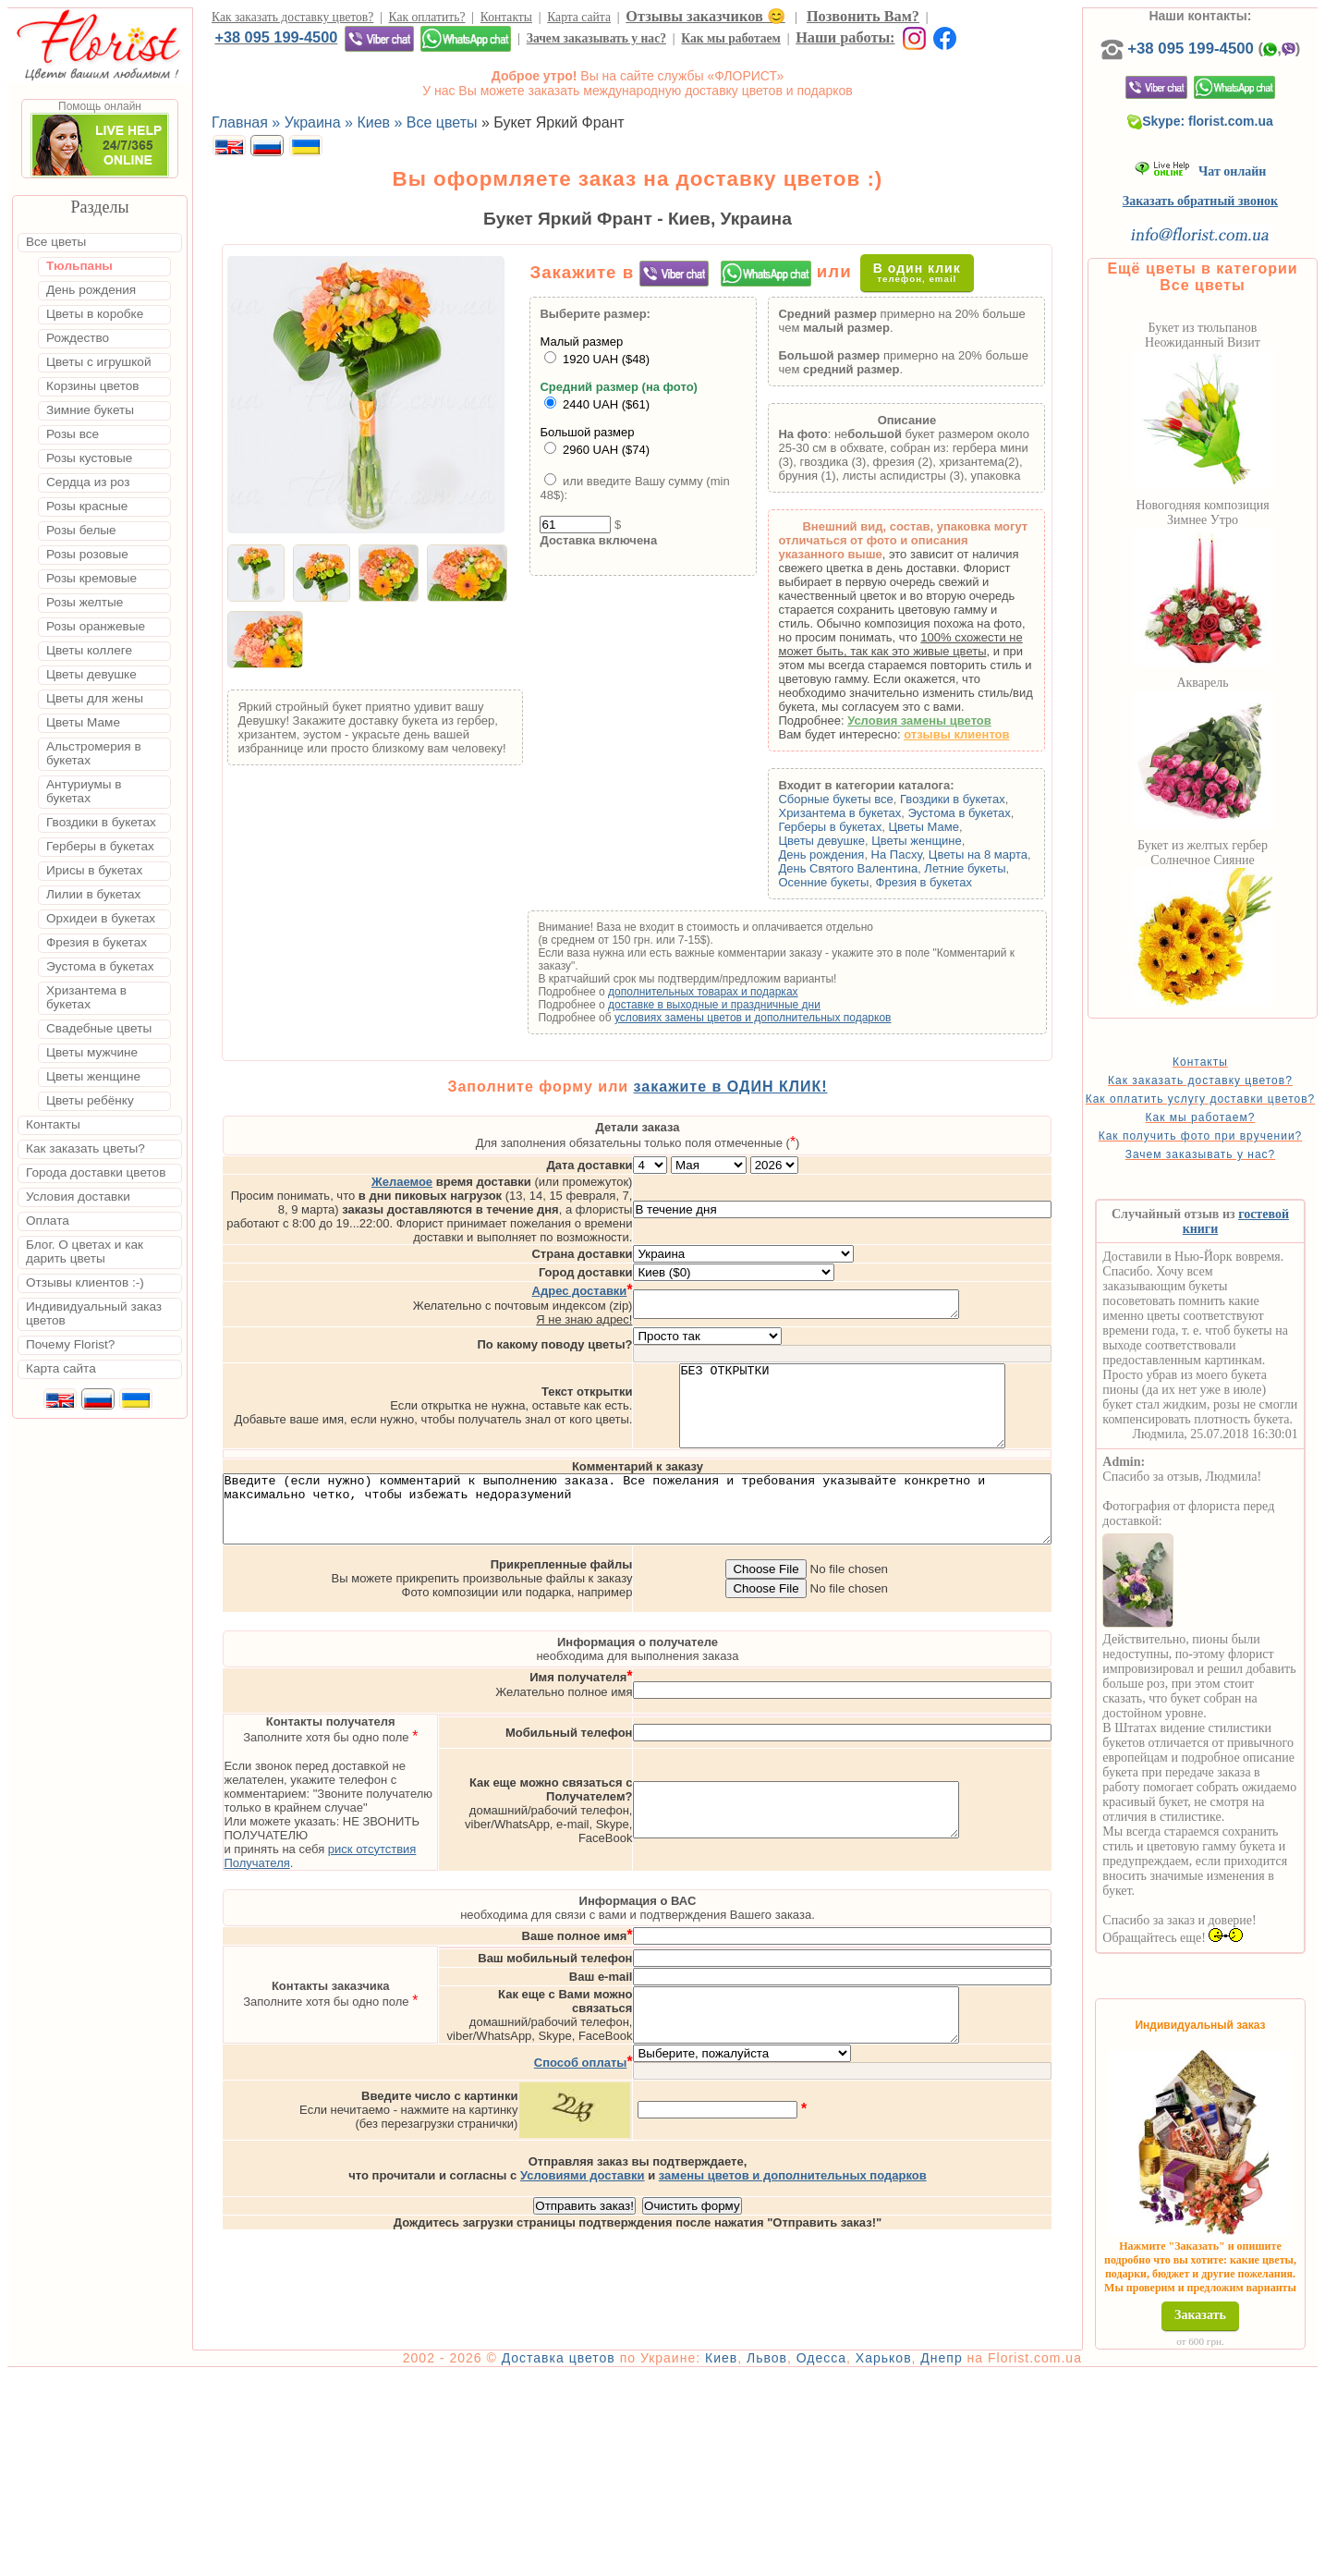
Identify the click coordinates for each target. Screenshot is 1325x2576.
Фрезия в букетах (954, 882)
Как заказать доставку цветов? (292, 17)
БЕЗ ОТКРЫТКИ (919, 1374)
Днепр (994, 2559)
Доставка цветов (611, 2559)
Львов (819, 2559)
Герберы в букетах (859, 827)
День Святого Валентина (877, 868)
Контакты (506, 17)
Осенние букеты (853, 882)
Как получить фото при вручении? (1230, 1174)
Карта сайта (579, 17)
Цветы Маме (953, 827)
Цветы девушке (851, 841)
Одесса (874, 2559)
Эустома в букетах (988, 813)
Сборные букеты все (865, 799)
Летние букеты (994, 868)
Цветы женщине (946, 841)
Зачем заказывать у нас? (596, 38)
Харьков (936, 2559)
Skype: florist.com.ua (1231, 139)
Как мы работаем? (1230, 1148)
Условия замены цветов (949, 720)
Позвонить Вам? (863, 16)
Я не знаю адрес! (662, 1280)
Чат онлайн (1230, 190)
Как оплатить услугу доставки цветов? (1230, 1124)
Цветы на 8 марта (1007, 854)
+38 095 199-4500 (275, 37)
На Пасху (926, 854)
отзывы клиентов (986, 734)
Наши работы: (845, 37)
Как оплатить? (427, 17)
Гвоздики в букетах (982, 799)
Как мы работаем (731, 38)
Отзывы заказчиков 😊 (705, 16)
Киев (774, 2559)
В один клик (933, 272)
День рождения (850, 854)
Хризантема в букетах (869, 813)
